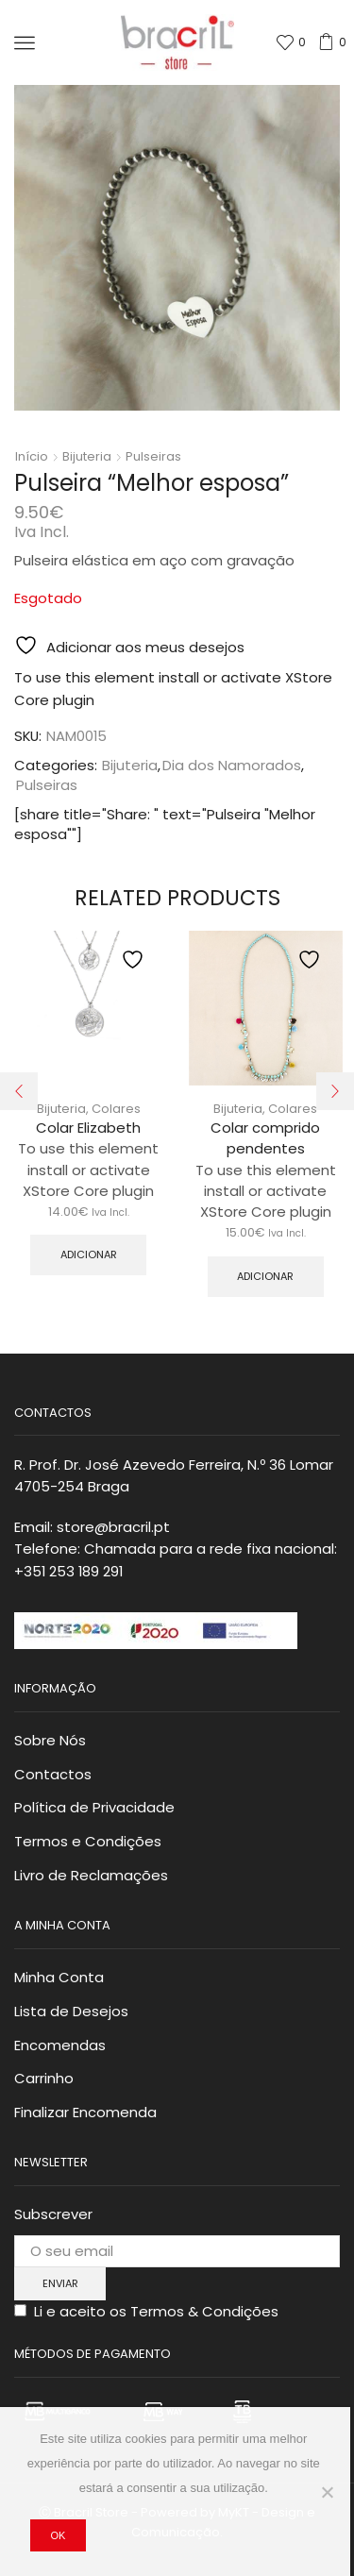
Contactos (53, 1774)
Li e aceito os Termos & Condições (156, 2311)
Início (31, 456)
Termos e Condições (87, 1841)
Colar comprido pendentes (265, 1138)
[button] (19, 1091)
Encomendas (60, 2045)
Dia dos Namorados (231, 765)
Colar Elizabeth (88, 1127)
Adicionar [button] (88, 1254)
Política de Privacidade (94, 1807)
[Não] (326, 2492)
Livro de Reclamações (91, 1875)
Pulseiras (153, 456)
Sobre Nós (50, 1740)
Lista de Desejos (71, 2011)
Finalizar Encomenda (85, 2112)
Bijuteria (86, 456)
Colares (116, 1109)
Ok (57, 2535)
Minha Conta (59, 1977)
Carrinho (44, 2078)
